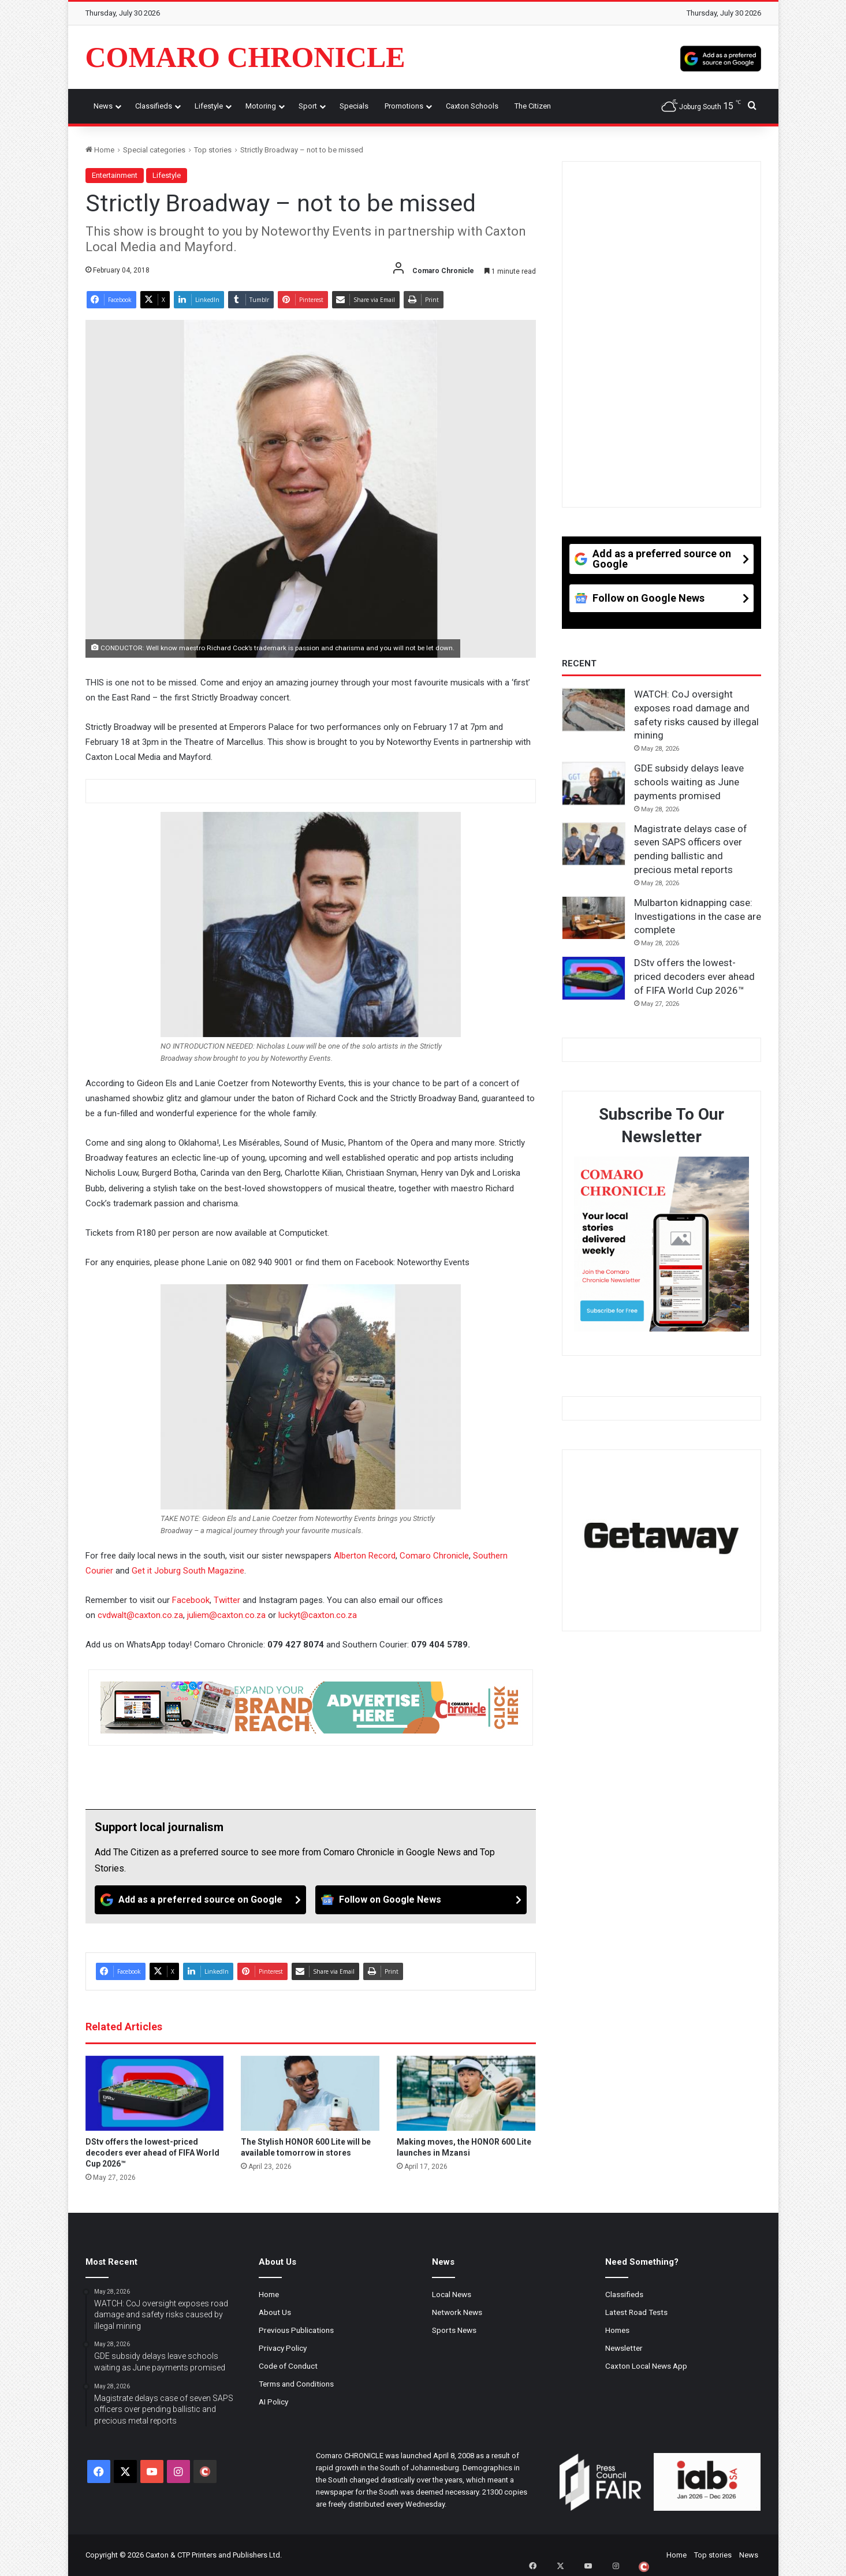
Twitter (228, 1600)
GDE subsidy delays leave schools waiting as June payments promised (689, 781)
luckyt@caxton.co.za (317, 1615)
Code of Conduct (288, 2365)
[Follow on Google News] (421, 1899)
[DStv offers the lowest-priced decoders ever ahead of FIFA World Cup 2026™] (154, 2093)
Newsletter (624, 2348)
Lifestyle (209, 106)
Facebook (191, 1600)
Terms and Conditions (296, 2383)
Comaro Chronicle (434, 1555)
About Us (275, 2312)
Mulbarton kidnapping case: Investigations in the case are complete (697, 916)
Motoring (260, 106)
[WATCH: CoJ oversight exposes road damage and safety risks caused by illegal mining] (593, 710)
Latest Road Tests (636, 2312)
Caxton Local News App (646, 2365)
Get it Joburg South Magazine (188, 1570)
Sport (308, 106)
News (103, 106)
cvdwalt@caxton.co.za (140, 1615)
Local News (451, 2294)
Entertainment (114, 175)
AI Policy (273, 2401)
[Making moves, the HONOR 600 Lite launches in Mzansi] (466, 2093)
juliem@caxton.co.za (226, 1615)
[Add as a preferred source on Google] (720, 57)
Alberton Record (365, 1555)
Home (99, 150)
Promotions (404, 106)
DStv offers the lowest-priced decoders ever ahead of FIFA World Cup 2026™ (152, 2152)
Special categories (154, 150)
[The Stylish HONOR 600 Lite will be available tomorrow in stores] (310, 2093)
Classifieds (153, 106)
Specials (354, 106)
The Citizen (533, 106)
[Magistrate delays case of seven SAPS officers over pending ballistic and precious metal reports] (593, 844)
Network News (457, 2312)
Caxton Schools (472, 106)
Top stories (213, 150)
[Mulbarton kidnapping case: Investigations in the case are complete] (593, 918)
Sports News (454, 2330)
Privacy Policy (283, 2348)
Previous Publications (296, 2330)
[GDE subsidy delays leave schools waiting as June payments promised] (593, 784)
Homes (617, 2330)
